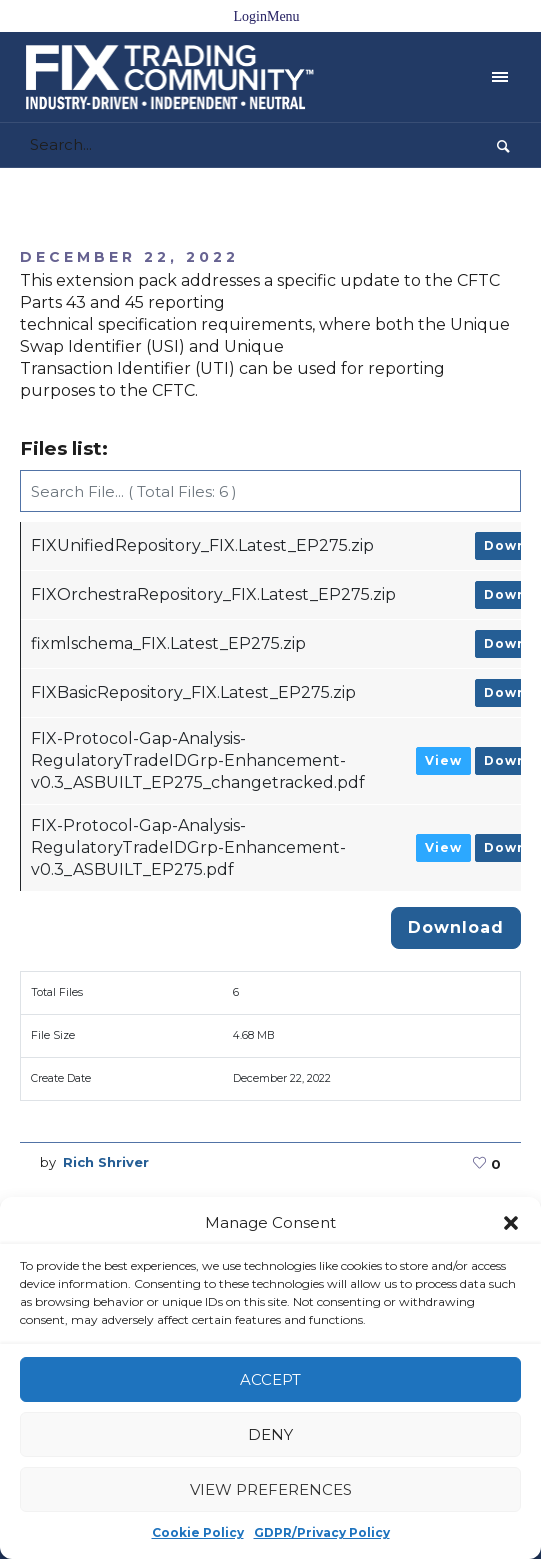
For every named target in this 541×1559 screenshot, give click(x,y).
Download (456, 927)
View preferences (271, 1489)
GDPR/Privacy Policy (322, 1532)
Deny (270, 1434)
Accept (270, 1379)
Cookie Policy (198, 1532)
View (443, 760)
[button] (511, 1223)
